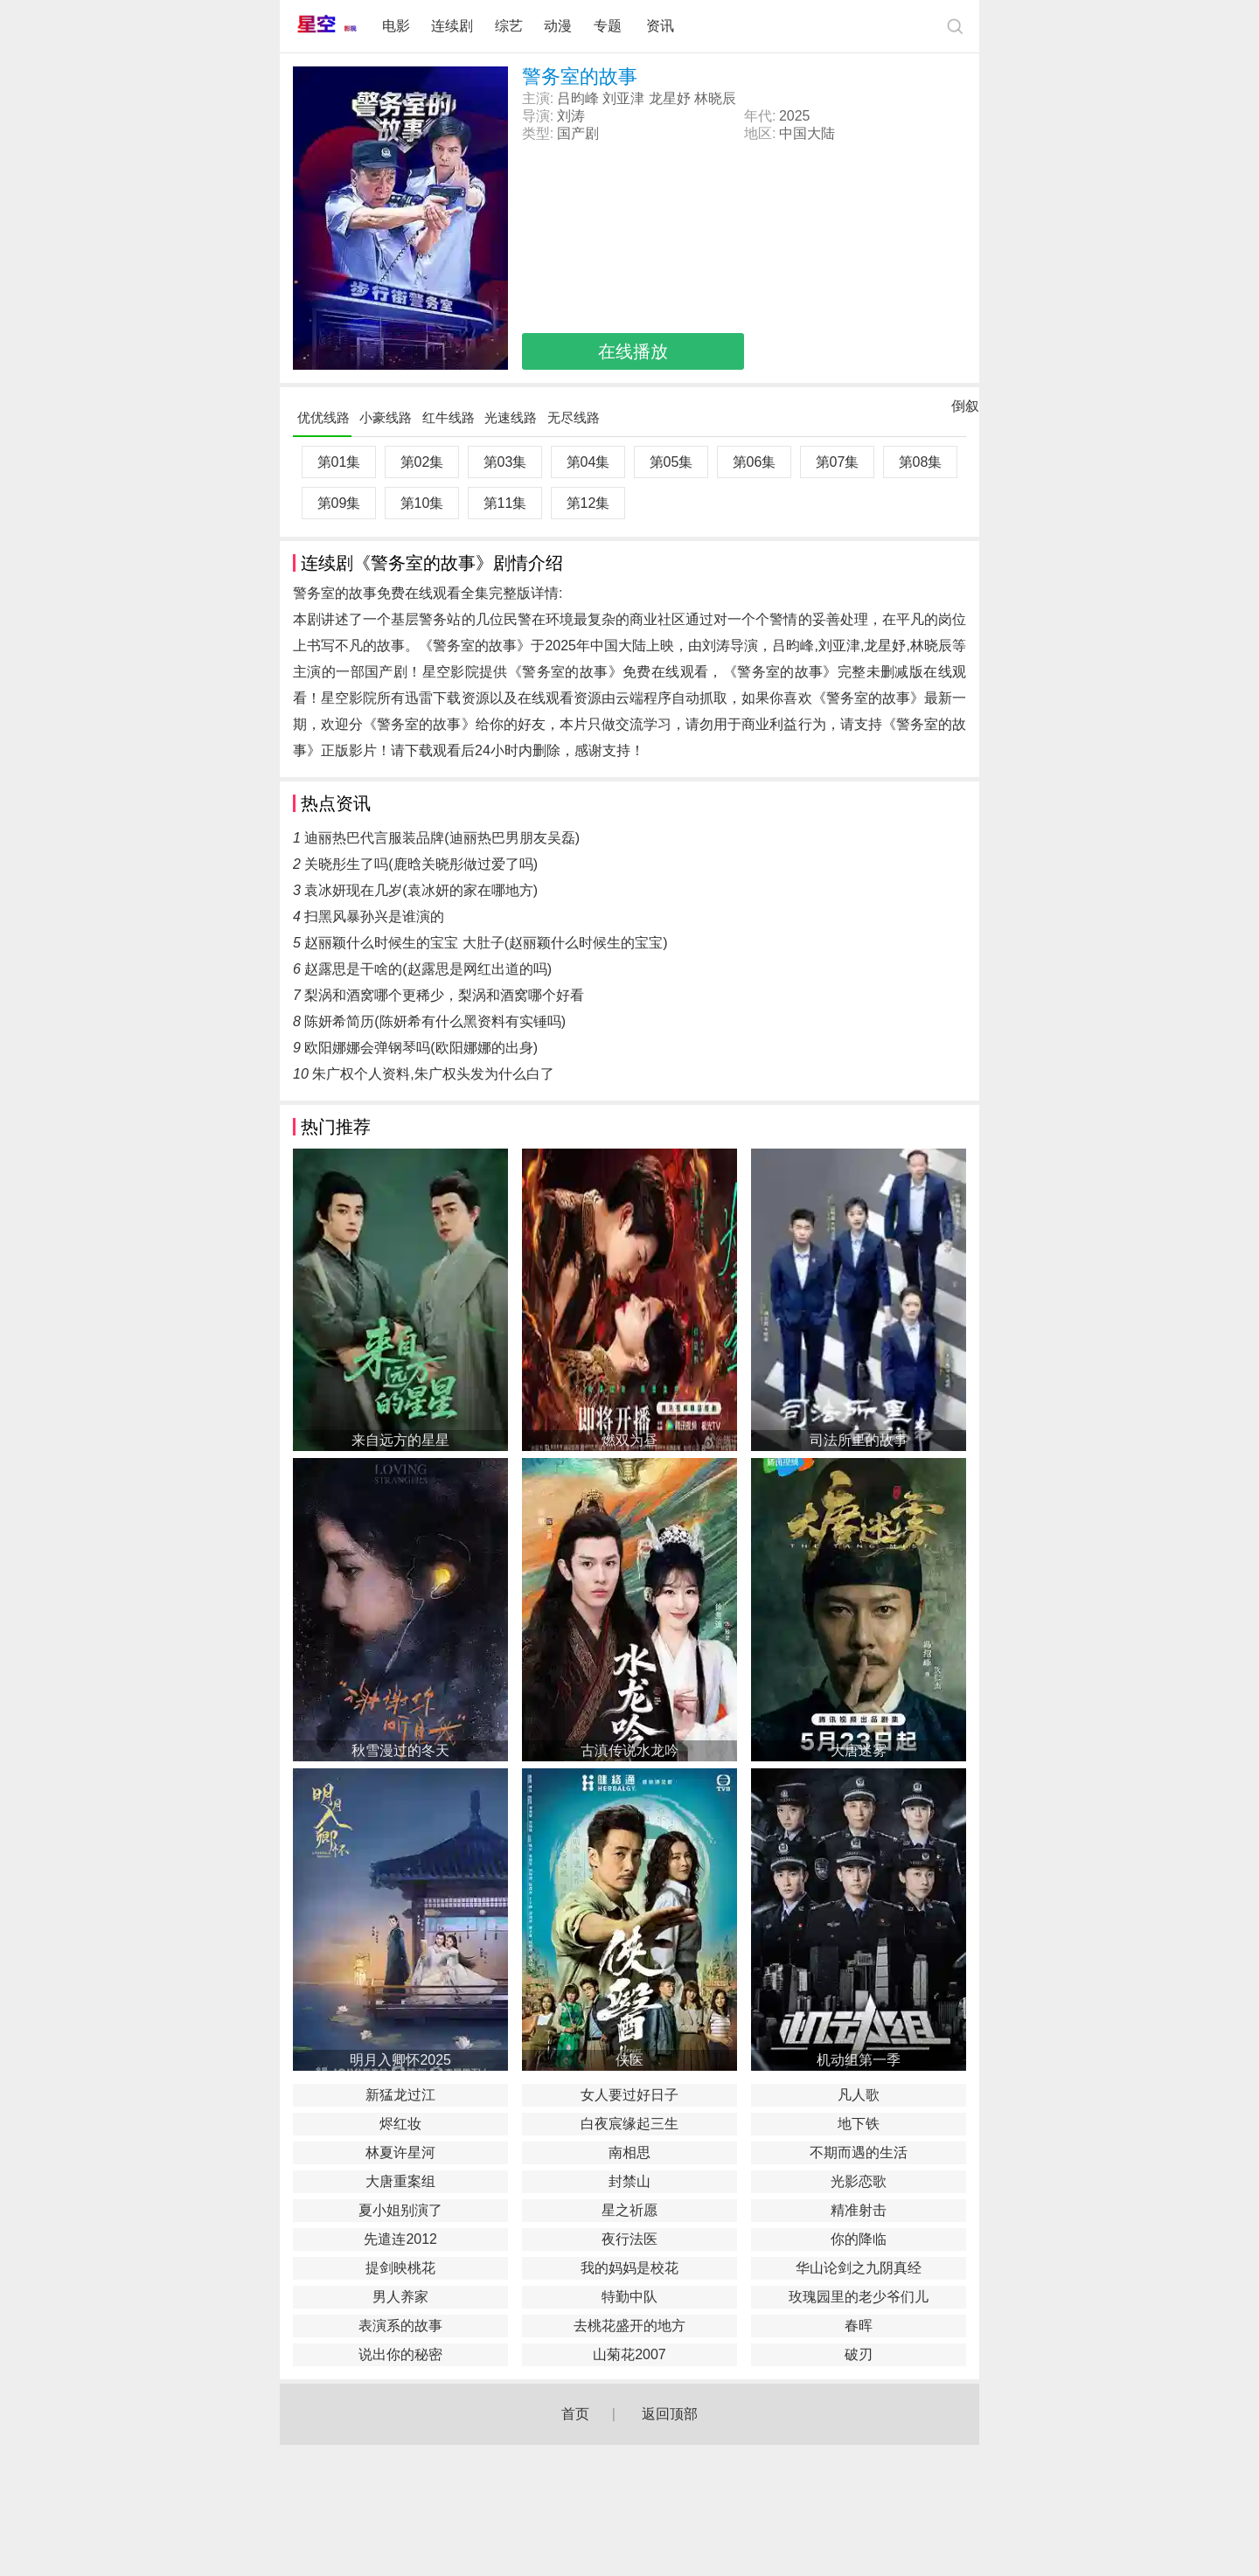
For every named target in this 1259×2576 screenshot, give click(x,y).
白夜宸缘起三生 (629, 2123)
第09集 (339, 503)
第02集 (422, 462)
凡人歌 (859, 2094)
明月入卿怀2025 (400, 2059)
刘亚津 (623, 98)
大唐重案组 (400, 2181)
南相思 (629, 2152)
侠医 (629, 2059)
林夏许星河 (400, 2152)
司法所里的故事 (859, 1440)
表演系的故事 (400, 2325)
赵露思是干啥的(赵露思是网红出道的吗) (428, 969)
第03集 (505, 462)
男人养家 (400, 2296)
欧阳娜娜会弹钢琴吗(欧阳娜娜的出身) (421, 1047)
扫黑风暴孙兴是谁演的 (374, 916)
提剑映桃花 (400, 2267)
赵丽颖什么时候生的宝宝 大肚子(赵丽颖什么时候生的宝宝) (485, 942)
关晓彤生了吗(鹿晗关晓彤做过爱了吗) (421, 864)
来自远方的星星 (400, 1440)
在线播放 (633, 351)
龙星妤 (670, 98)
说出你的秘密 (400, 2354)
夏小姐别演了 (400, 2210)
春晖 (859, 2325)
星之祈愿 (629, 2210)
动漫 (558, 25)
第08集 (921, 462)
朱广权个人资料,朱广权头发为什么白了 (432, 1073)
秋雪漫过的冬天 (400, 1750)
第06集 (754, 462)
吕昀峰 (578, 98)
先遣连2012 (400, 2239)
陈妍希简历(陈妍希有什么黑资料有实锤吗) (435, 1021)
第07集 (837, 462)
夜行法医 (629, 2239)
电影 (396, 25)
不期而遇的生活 (859, 2152)
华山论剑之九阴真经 (859, 2267)
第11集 (505, 503)
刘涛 (571, 115)
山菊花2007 (629, 2354)
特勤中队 (629, 2296)
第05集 (671, 462)
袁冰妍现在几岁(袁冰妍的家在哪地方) (421, 890)
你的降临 (859, 2239)
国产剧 (578, 133)
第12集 (588, 503)
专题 (609, 25)
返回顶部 (670, 2413)
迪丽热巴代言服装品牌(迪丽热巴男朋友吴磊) (442, 837)
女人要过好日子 (629, 2094)
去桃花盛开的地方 (629, 2325)
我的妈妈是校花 (629, 2267)
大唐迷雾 (859, 1750)
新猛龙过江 (400, 2094)
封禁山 (629, 2181)
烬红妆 (400, 2123)
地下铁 (859, 2123)
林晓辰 (715, 98)
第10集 (422, 503)
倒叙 (965, 409)
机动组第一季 (859, 2059)
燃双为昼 (629, 1440)
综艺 (509, 25)
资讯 (660, 25)
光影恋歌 (859, 2181)
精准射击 (859, 2210)
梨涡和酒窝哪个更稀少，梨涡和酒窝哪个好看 (444, 995)
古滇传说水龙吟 (629, 1750)
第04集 (588, 462)
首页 (575, 2413)
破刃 (859, 2354)
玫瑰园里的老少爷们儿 (859, 2296)
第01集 (339, 462)
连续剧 (452, 25)
